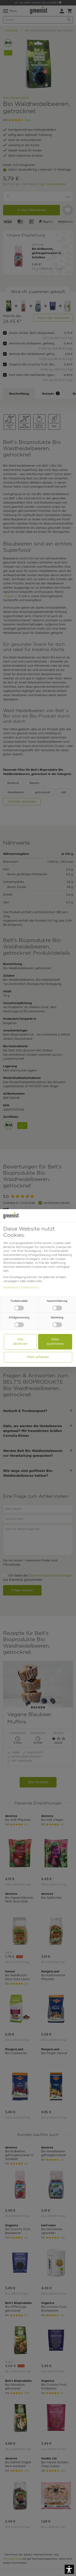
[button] (69, 2569)
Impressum (11, 1287)
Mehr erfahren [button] (38, 1357)
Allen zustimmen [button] (55, 1341)
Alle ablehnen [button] (20, 1341)
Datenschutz (30, 1287)
